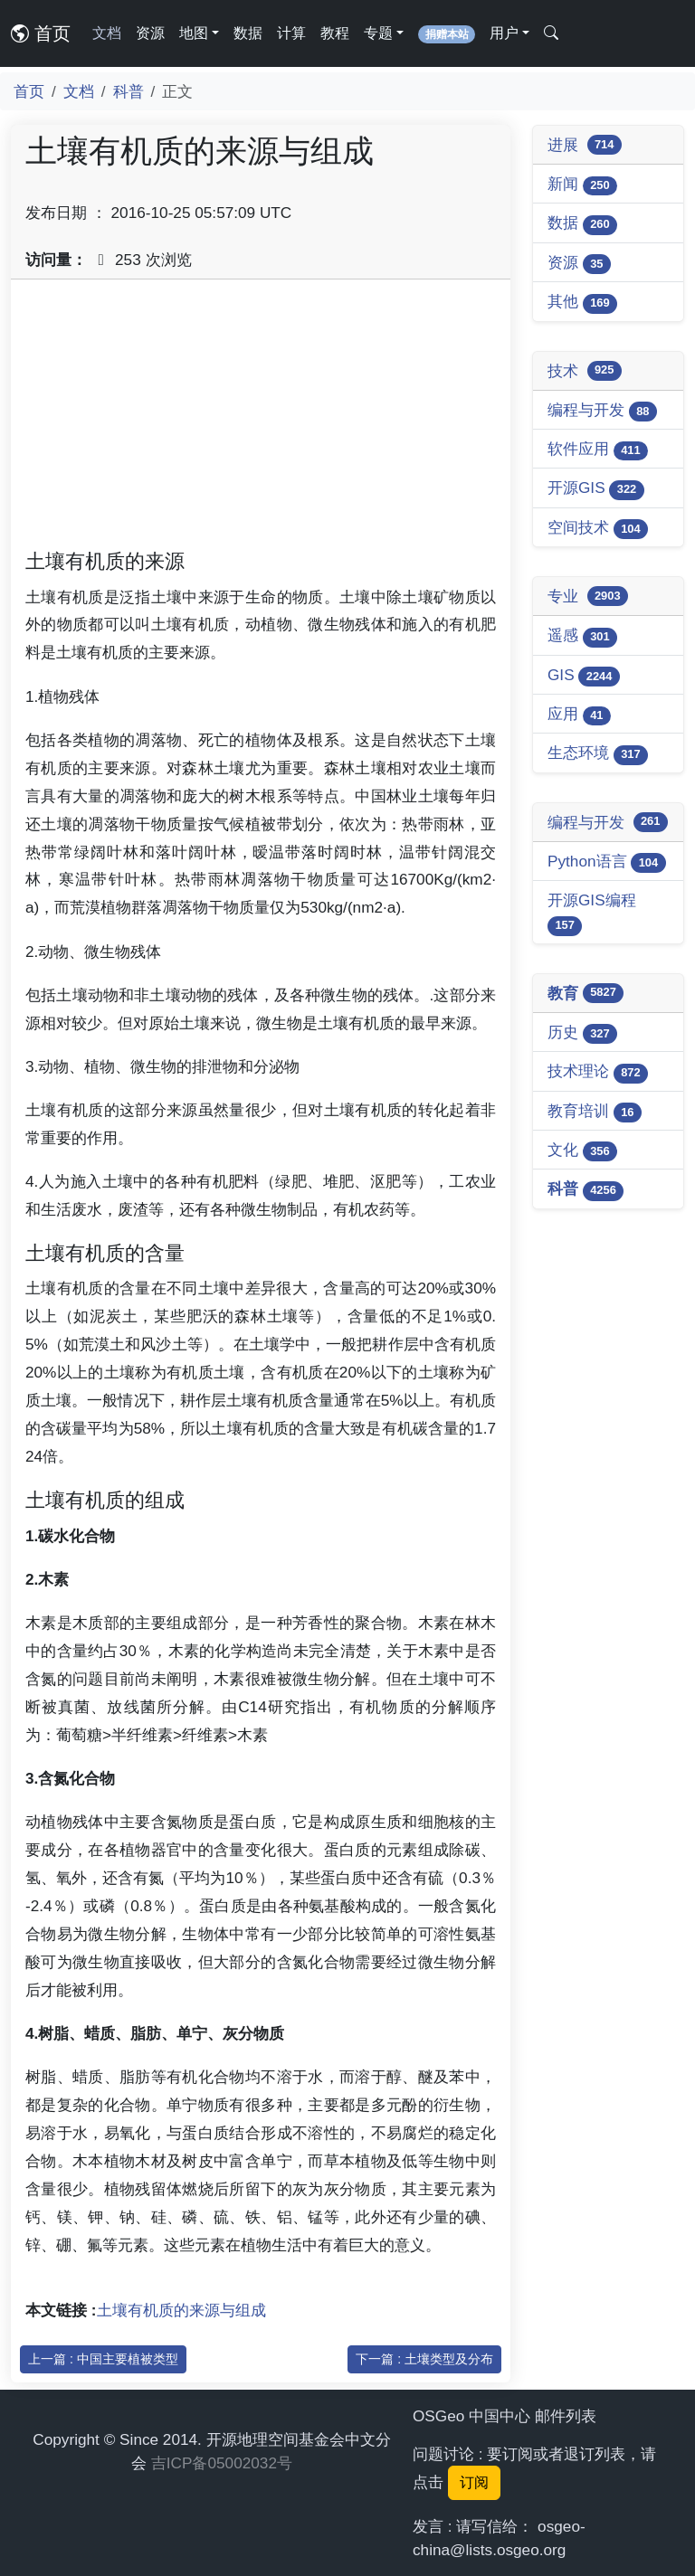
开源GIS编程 (591, 913)
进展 (584, 145)
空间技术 (597, 528)
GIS (583, 676)
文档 (106, 33)
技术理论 (597, 1072)
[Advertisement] (260, 420)
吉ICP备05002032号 (221, 2463)
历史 (582, 1033)
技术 (584, 371)
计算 (291, 33)
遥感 (582, 636)
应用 (579, 715)
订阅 (474, 2482)
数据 (247, 33)
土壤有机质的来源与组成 (181, 2310)
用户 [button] (504, 33)
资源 (150, 33)
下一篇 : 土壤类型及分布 (424, 2359)
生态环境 (597, 753)
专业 (587, 596)
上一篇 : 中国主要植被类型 (103, 2359)
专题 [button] (378, 33)
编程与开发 (602, 411)
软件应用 (597, 450)
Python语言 (606, 862)
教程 (334, 33)
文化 (582, 1151)
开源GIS (595, 488)
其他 (582, 302)
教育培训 (594, 1112)
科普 (128, 91)
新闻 (582, 185)
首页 (41, 33)
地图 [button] (193, 33)
